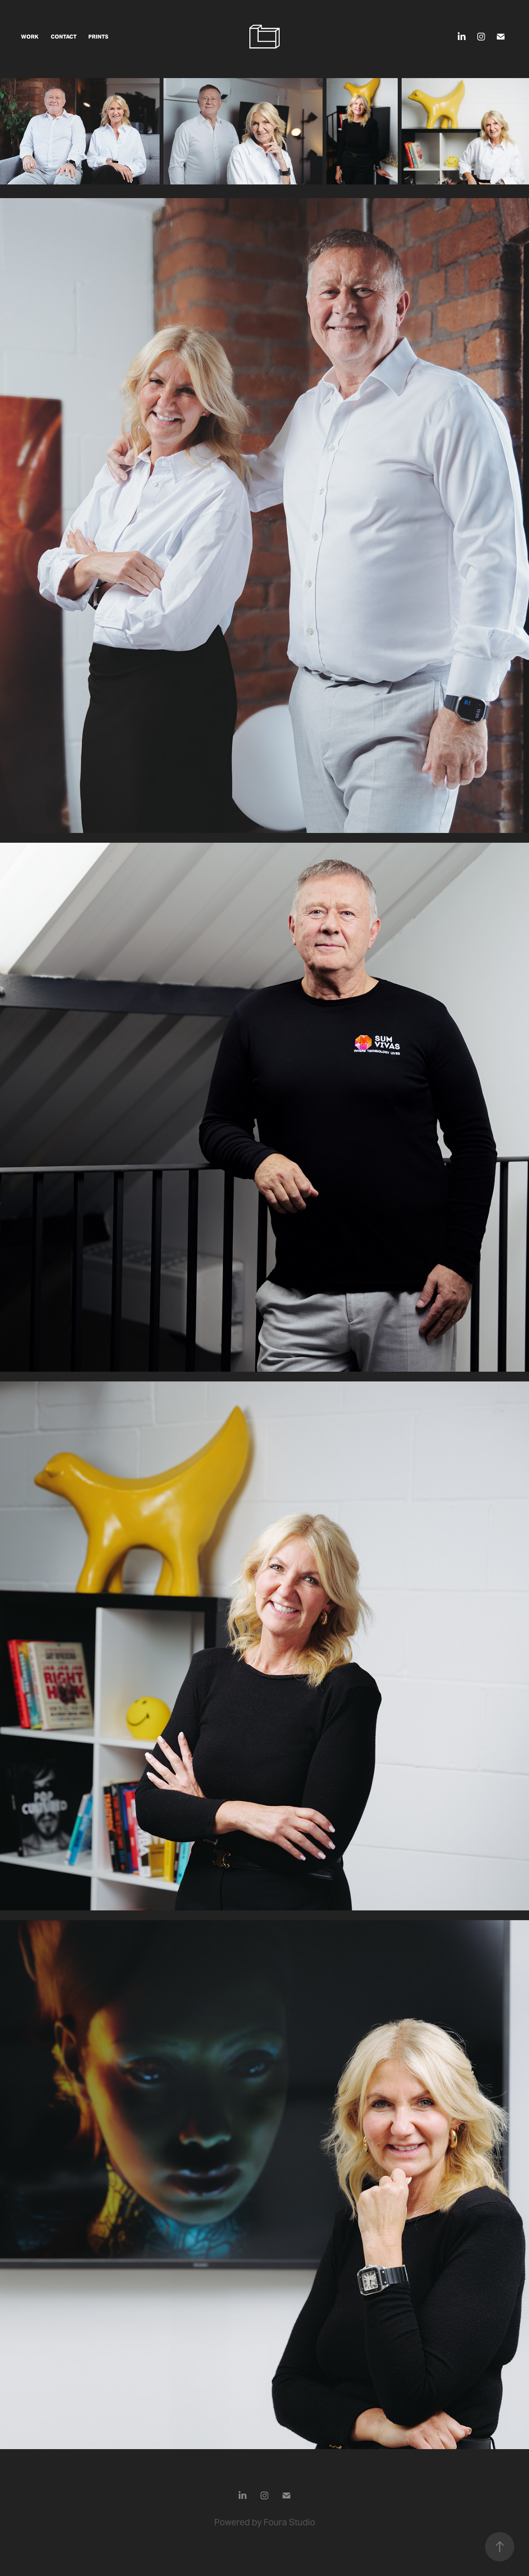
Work (30, 36)
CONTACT (64, 36)
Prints (98, 36)
